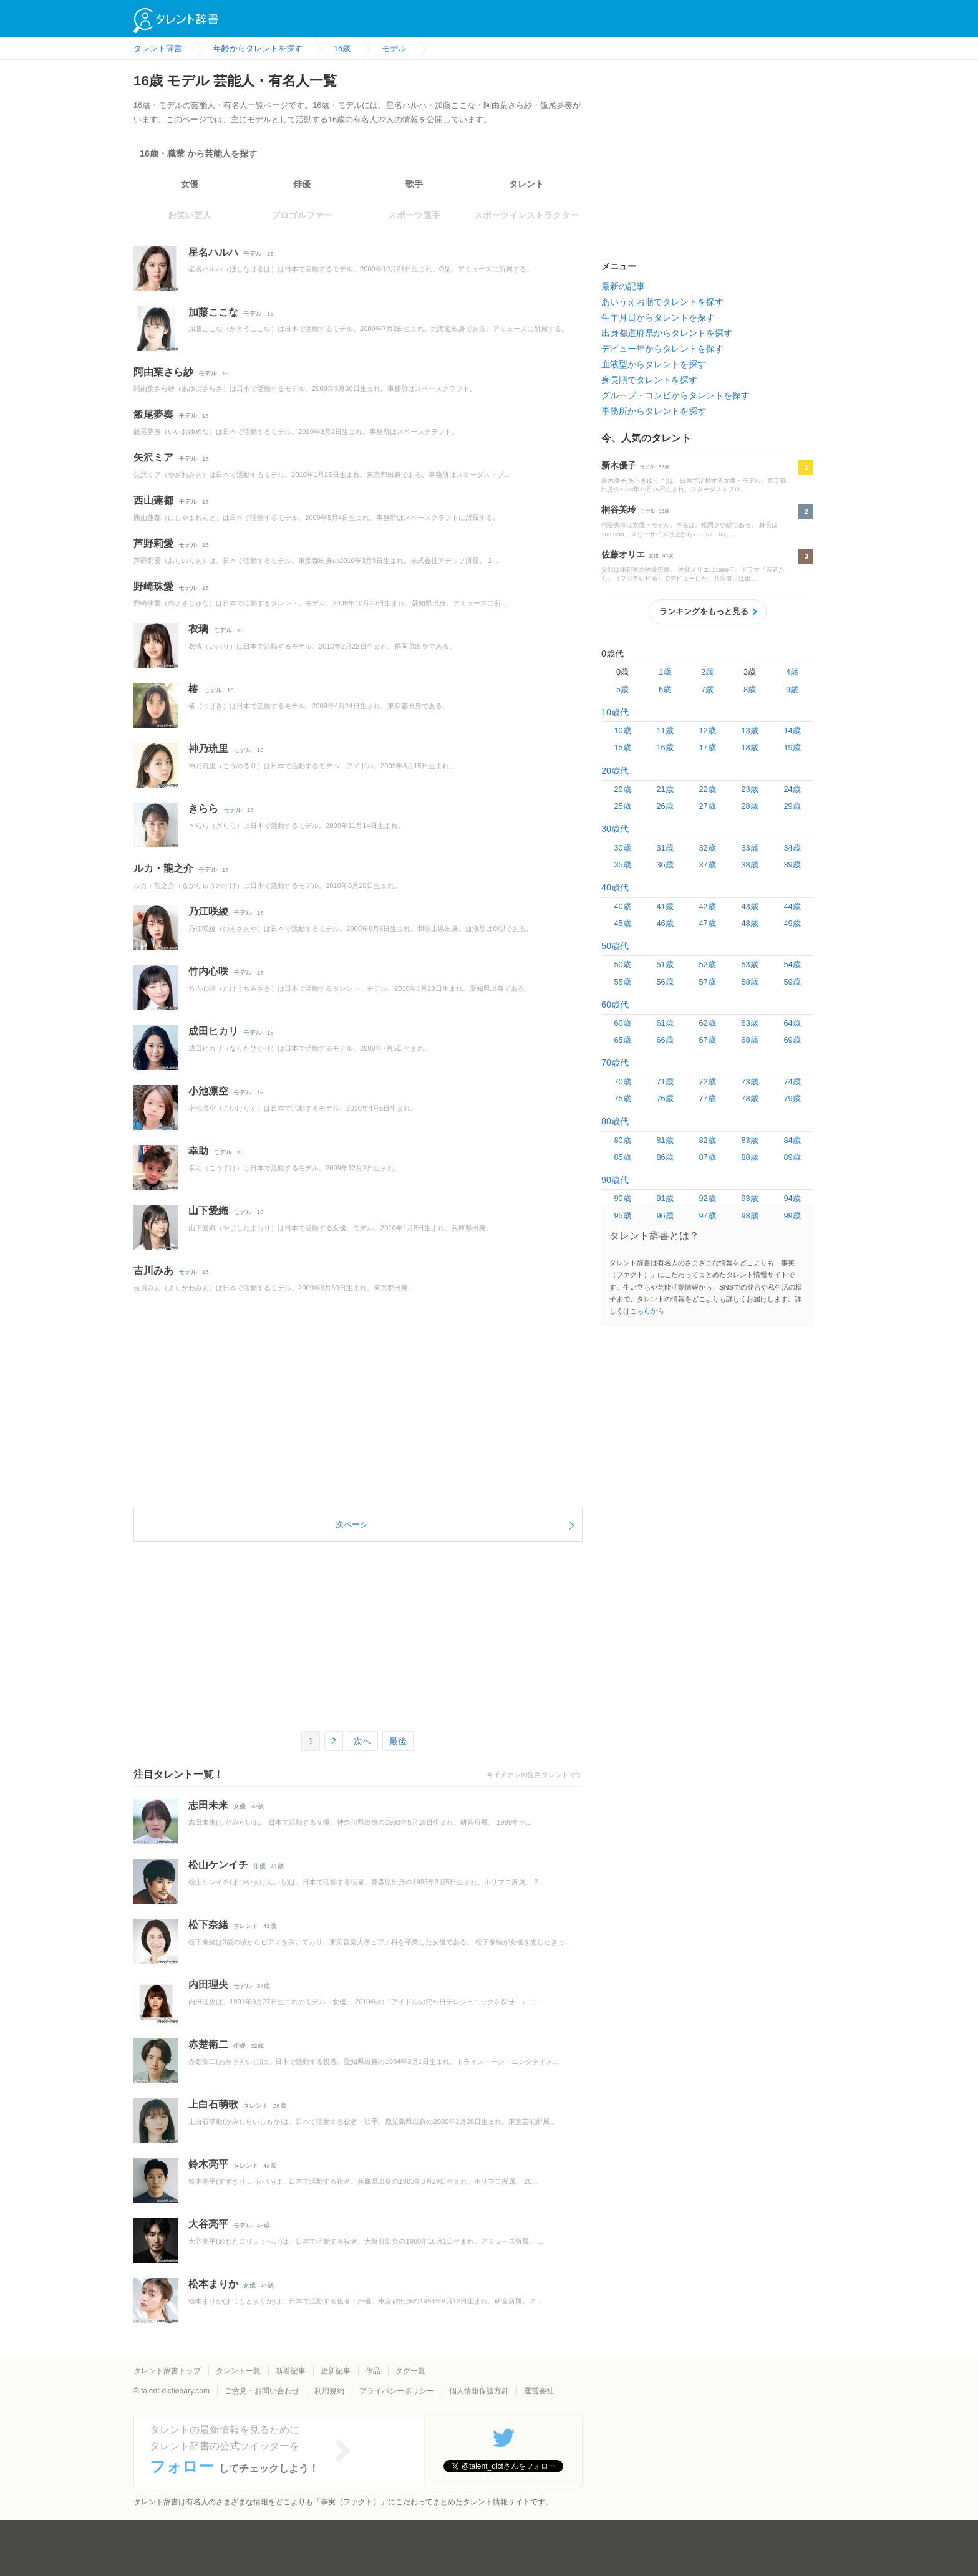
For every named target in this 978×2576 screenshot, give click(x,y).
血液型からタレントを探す (653, 364)
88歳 (749, 1157)
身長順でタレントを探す (649, 380)
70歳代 (615, 1063)
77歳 (707, 1098)
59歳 (791, 982)
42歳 (707, 906)
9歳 (792, 689)
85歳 (622, 1157)
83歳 (749, 1140)
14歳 (791, 730)
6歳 (665, 689)
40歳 (622, 906)
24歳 (791, 789)
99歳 (791, 1215)
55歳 (622, 982)
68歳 (749, 1039)
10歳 (622, 730)
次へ (362, 1741)
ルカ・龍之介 (163, 868)
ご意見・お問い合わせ (262, 2390)
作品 (373, 2370)
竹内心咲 (208, 971)
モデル (252, 253)
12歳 (707, 730)
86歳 (664, 1157)
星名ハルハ (213, 252)
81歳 (664, 1140)
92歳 (707, 1198)
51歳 (664, 964)
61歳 (664, 1023)
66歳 (664, 1039)
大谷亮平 (208, 2224)
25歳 (622, 806)
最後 (398, 1741)
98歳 (749, 1215)
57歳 (707, 982)
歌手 (414, 184)
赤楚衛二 (208, 2044)
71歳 (664, 1081)
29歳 (791, 806)
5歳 (622, 689)
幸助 (198, 1151)
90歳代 (615, 1180)
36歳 (664, 864)
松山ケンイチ (218, 1865)
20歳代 (615, 771)
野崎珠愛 (153, 586)
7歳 (707, 689)
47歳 (707, 923)
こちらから (647, 1311)
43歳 (749, 906)
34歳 (791, 847)
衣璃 (198, 629)
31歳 (664, 847)
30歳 (622, 847)
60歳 (622, 1023)
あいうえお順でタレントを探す (662, 302)
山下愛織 (208, 1210)
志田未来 (208, 1805)
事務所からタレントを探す (653, 411)
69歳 (791, 1039)
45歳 (622, 923)
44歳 (791, 906)
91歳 (664, 1198)
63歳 (749, 1023)
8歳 (749, 689)
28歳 (749, 806)
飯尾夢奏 (153, 414)
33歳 (749, 847)
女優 (189, 184)
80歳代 (615, 1121)
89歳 (791, 1157)
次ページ (352, 1524)
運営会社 (539, 2390)
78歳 (749, 1098)
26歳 (664, 806)
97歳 (707, 1215)
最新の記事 (623, 286)
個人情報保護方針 (479, 2390)
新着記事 (291, 2370)
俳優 (302, 184)
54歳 (791, 964)
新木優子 (618, 465)
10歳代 (615, 712)
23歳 (749, 789)
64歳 (791, 1023)
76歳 (664, 1098)
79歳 (791, 1098)
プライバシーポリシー (396, 2390)
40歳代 (615, 887)
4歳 (792, 672)
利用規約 (329, 2390)
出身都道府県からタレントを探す (666, 333)
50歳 (622, 964)
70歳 (622, 1081)
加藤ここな (213, 312)
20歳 (622, 789)
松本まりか (213, 2284)
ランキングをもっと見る (703, 611)
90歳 (622, 1198)
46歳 (664, 923)
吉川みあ (153, 1270)
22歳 (707, 789)
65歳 (622, 1039)
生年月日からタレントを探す (658, 317)
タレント (526, 184)
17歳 (707, 747)
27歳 (707, 806)
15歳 (622, 747)
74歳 (791, 1081)
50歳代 (615, 946)
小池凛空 (208, 1091)
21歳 (664, 789)
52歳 (707, 964)
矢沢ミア (153, 457)
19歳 (791, 747)
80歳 (622, 1140)
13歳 (749, 730)
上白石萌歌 (213, 2104)
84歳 (791, 1140)
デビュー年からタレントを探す (662, 349)
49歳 (791, 923)
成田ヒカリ (213, 1031)
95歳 (622, 1215)
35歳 (622, 864)
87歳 (707, 1157)
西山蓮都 (153, 500)
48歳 (749, 923)
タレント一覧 (238, 2370)
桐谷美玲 (618, 509)
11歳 (664, 730)
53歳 (749, 964)
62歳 (707, 1023)
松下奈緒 (208, 1924)
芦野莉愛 (153, 543)
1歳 (665, 672)
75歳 (622, 1098)
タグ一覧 (410, 2370)
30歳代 (615, 829)
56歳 (664, 982)
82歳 (707, 1140)
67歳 (707, 1039)
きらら (203, 808)
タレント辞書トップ (167, 2370)
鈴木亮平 (208, 2164)
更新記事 (336, 2370)
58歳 (749, 982)
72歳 (707, 1081)
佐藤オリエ (623, 554)
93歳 (749, 1198)
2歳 (707, 672)
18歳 (749, 747)
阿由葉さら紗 (163, 372)
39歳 (791, 864)
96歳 (664, 1215)
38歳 (749, 864)
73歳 (749, 1081)
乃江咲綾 (208, 911)
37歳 (707, 864)
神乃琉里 (208, 748)
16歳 (664, 747)
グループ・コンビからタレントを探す (675, 395)
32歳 (707, 847)
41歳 (664, 906)
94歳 (791, 1198)
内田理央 (208, 1984)
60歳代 (615, 1005)
